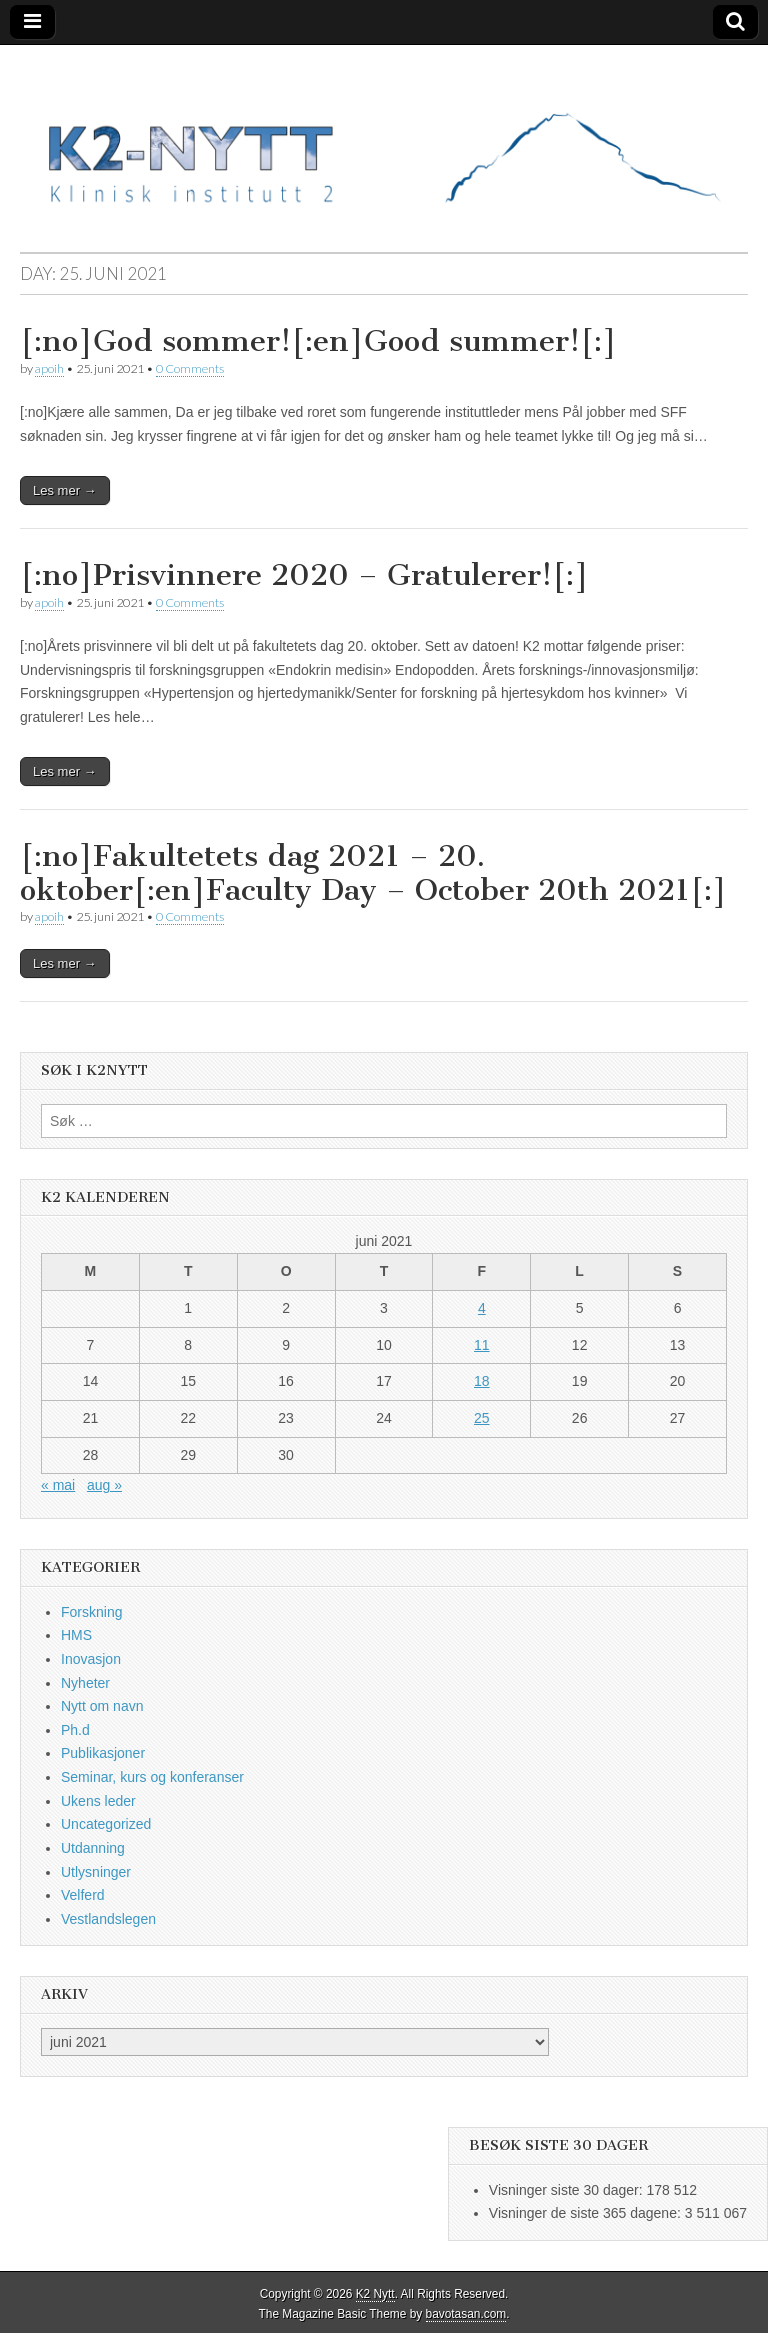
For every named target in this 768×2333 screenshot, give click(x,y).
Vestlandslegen (108, 1919)
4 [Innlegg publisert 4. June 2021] (482, 1308)
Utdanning (93, 1848)
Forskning (91, 1612)
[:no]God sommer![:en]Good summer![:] (318, 341)
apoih (49, 368)
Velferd (83, 1895)
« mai (58, 1485)
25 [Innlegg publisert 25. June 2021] (482, 1418)
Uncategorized (106, 1824)
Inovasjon (91, 1659)
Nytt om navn (102, 1706)
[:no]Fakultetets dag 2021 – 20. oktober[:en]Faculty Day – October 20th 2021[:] (373, 873)
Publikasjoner (103, 1753)
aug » (104, 1485)
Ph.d (75, 1730)
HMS (76, 1635)
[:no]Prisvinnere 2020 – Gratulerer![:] (304, 575)
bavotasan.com (466, 2314)
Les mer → (65, 490)
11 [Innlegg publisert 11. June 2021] (482, 1345)
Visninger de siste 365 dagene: (587, 2213)
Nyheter (85, 1683)
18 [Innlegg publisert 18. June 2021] (482, 1381)
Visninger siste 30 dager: (568, 2190)
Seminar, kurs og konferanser (152, 1777)
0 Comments (190, 368)
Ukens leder (98, 1801)
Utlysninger (96, 1872)
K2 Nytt (375, 2294)
